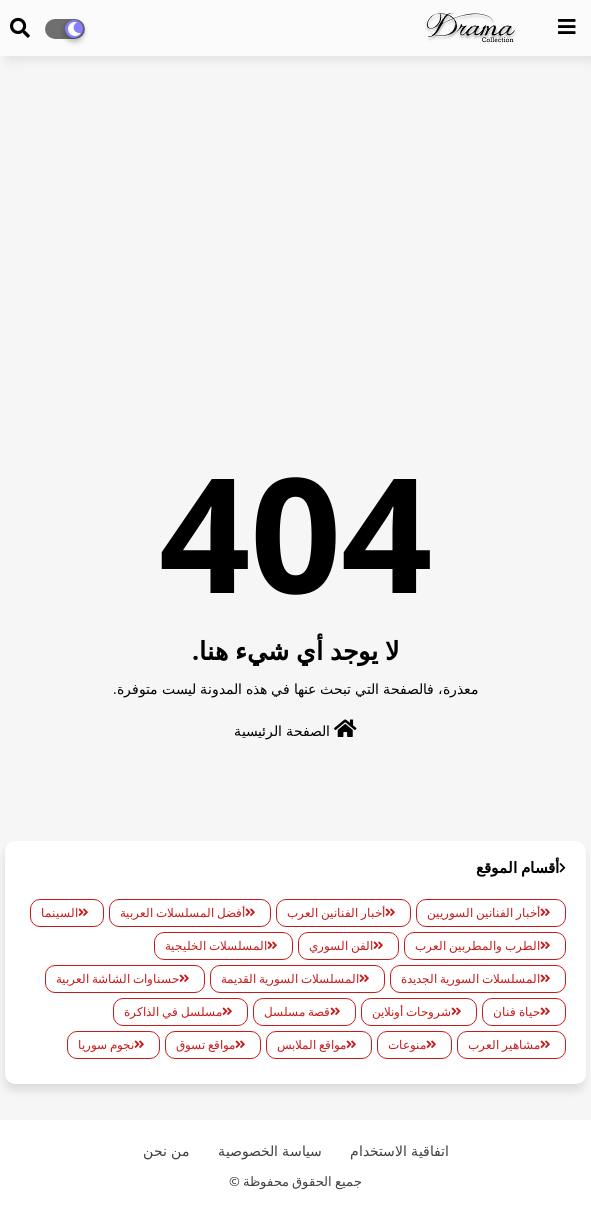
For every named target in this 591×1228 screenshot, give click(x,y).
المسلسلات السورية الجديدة (470, 978)
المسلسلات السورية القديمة (290, 978)
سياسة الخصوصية (270, 1150)
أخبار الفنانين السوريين (483, 912)
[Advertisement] (295, 216)
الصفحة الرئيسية (295, 729)
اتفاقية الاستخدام (399, 1150)
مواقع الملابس (311, 1044)
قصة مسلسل (297, 1011)
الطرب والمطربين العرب (477, 945)
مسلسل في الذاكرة (173, 1011)
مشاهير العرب (504, 1044)
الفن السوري (341, 945)
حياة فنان (516, 1011)
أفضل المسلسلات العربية (182, 912)
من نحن (166, 1150)
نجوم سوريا (106, 1044)
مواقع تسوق (205, 1044)
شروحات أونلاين (411, 1011)
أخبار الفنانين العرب (336, 912)
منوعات (407, 1044)
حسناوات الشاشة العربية (117, 978)
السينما (59, 912)
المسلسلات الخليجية (216, 945)
